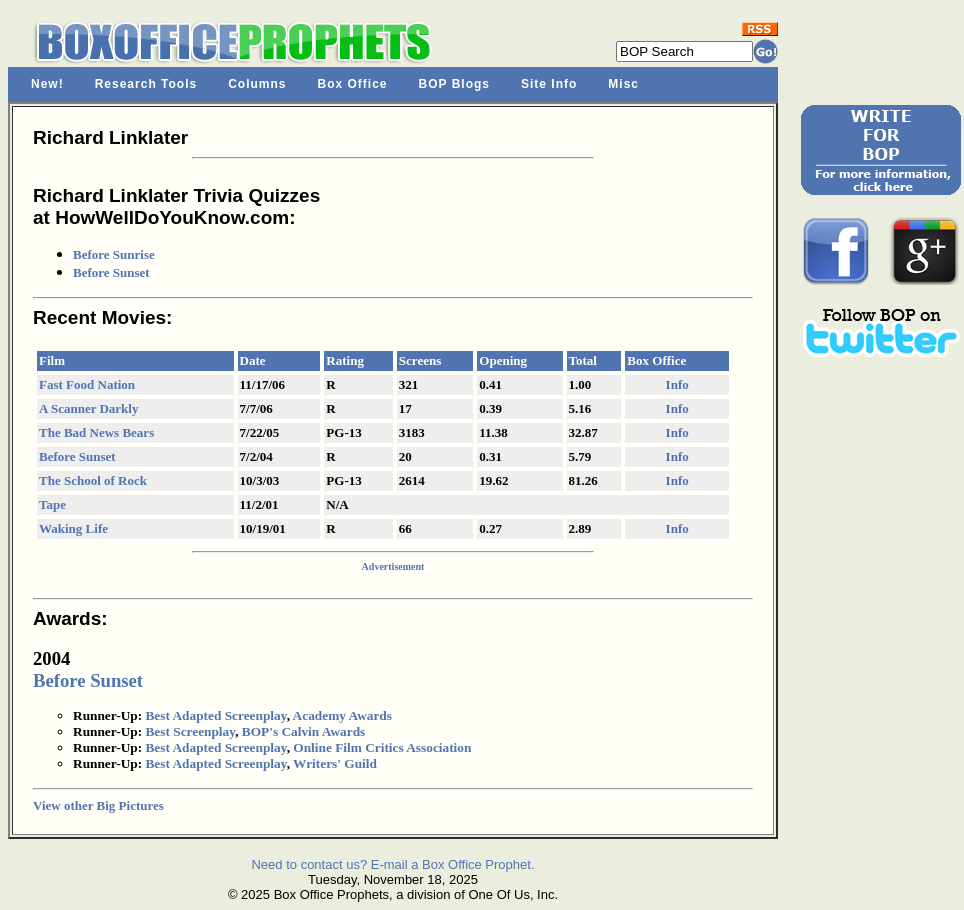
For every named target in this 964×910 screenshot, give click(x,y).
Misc (623, 84)
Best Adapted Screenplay (215, 715)
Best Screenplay (190, 731)
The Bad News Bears (96, 432)
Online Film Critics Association (382, 747)
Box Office (353, 84)
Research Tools (146, 84)
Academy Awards (342, 715)
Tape (52, 504)
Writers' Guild (335, 763)
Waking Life (73, 528)
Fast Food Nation (87, 384)
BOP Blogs (454, 84)
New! (47, 84)
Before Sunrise (114, 254)
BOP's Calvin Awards (303, 731)
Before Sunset (111, 272)
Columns (257, 84)
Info (677, 384)
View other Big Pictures (98, 805)
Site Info (549, 84)
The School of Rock (93, 480)
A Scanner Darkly (88, 408)
